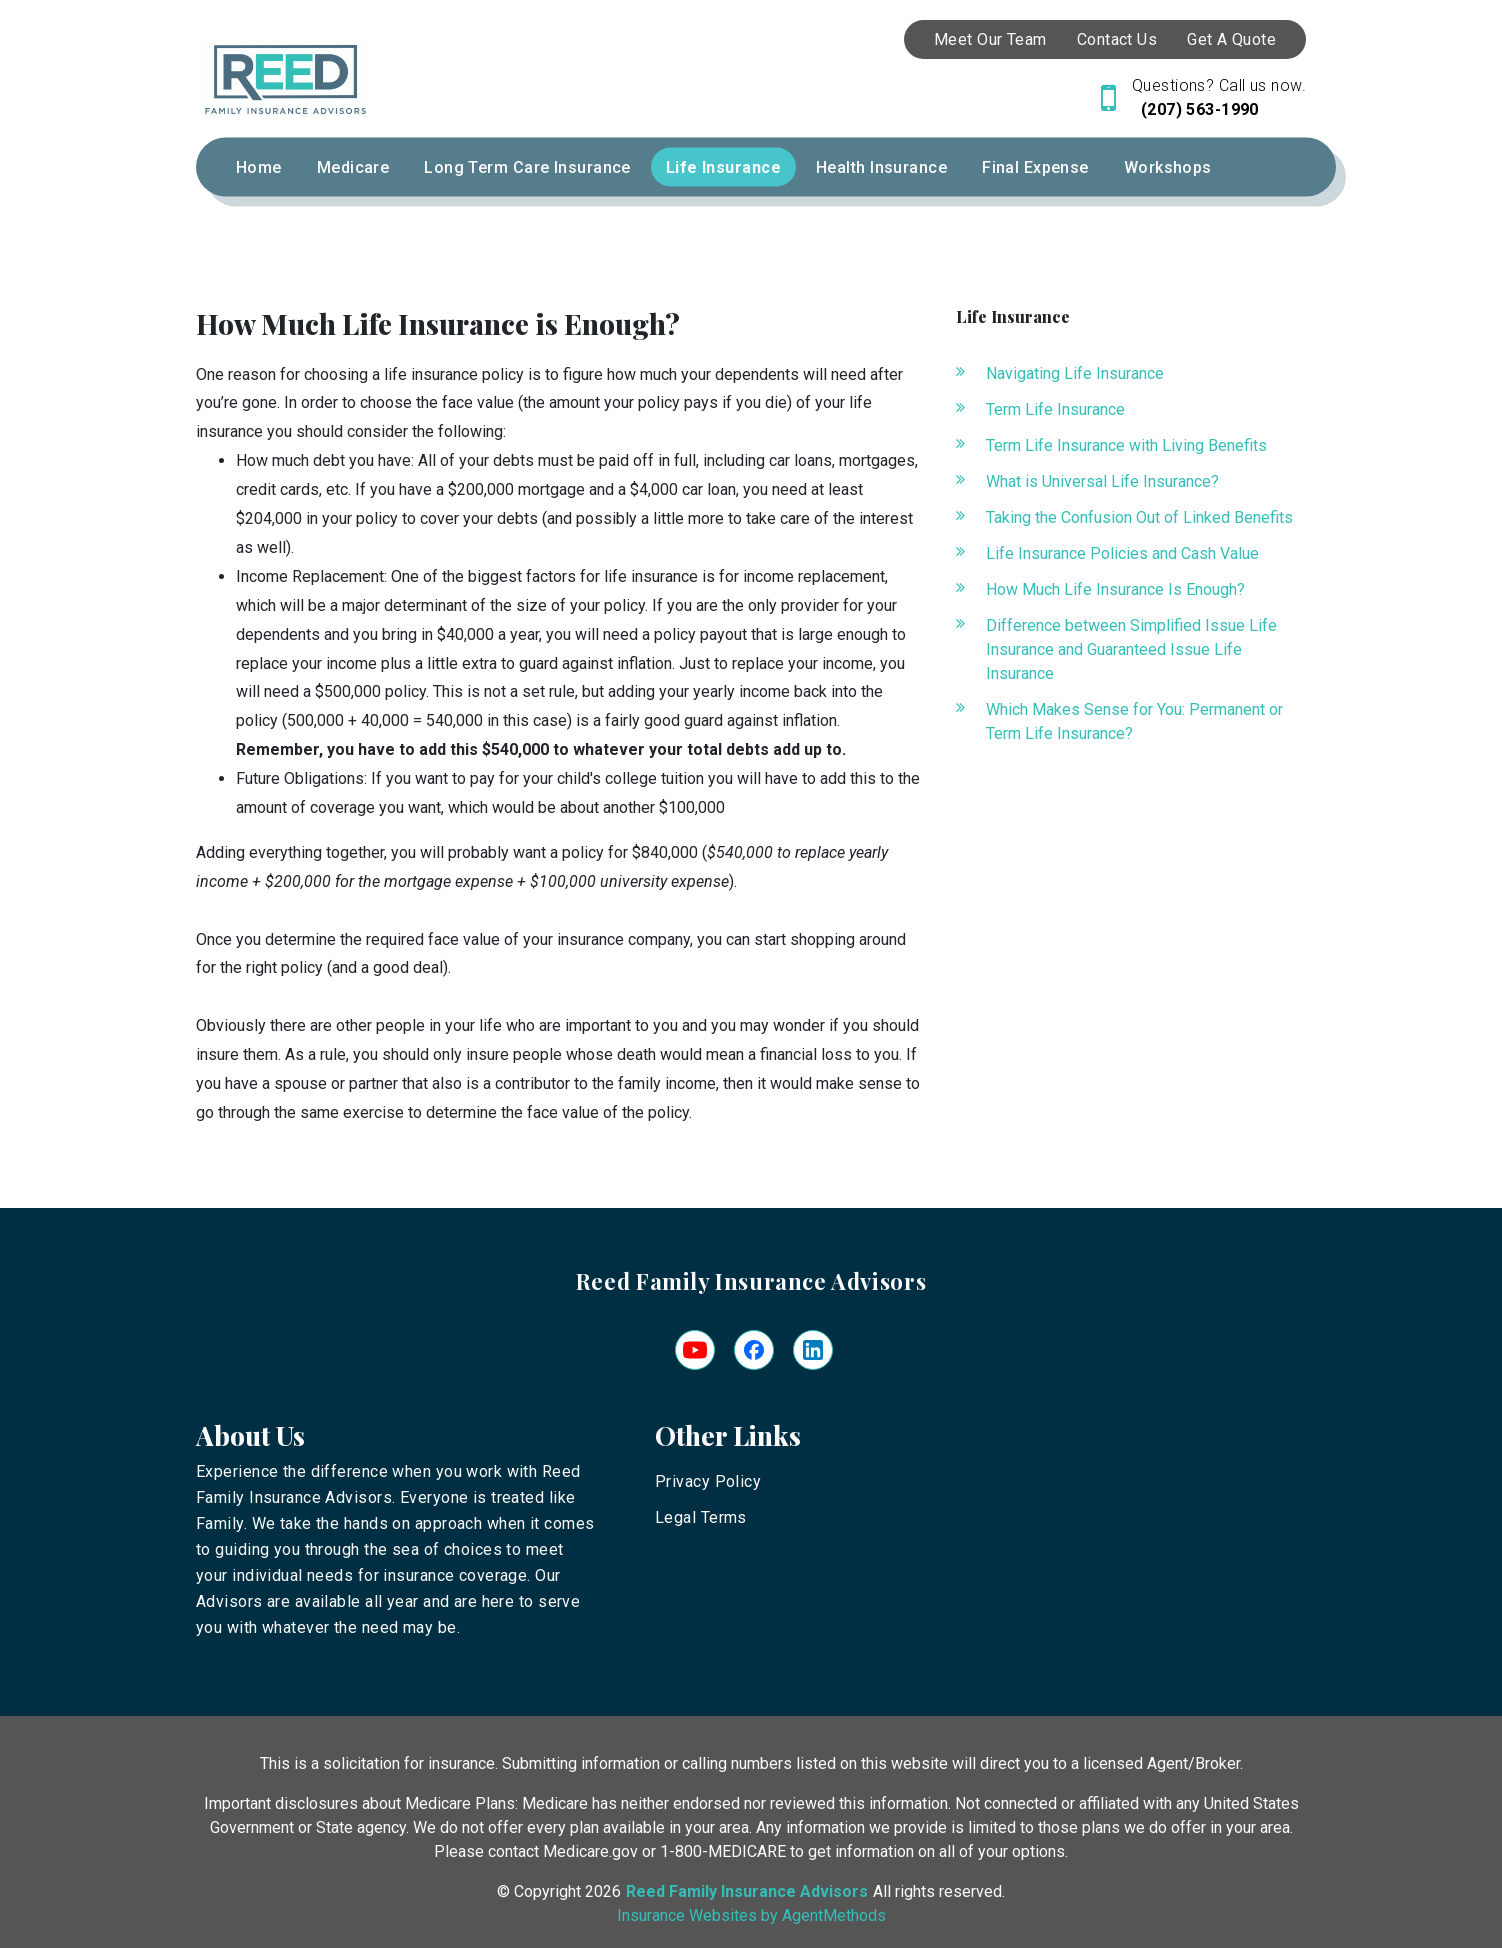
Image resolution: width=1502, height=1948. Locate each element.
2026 (603, 1891)
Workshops (1168, 167)
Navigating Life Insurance (1075, 373)
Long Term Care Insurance (527, 167)
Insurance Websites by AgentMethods (751, 1915)
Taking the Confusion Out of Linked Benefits (1139, 517)
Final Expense (1035, 167)
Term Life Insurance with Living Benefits (1126, 445)
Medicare (353, 167)
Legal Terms (701, 1517)
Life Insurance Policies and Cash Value (1122, 553)
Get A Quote (1231, 39)
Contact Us (1117, 39)
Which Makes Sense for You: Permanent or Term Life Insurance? (1134, 721)
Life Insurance (723, 167)
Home (259, 167)
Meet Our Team (990, 39)
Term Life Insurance (1055, 409)
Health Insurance (881, 167)
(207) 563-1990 (1197, 109)
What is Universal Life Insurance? (1102, 481)
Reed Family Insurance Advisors (751, 1281)
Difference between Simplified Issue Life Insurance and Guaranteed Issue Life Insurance (1131, 649)
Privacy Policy (708, 1481)
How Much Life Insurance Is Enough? (1115, 589)
